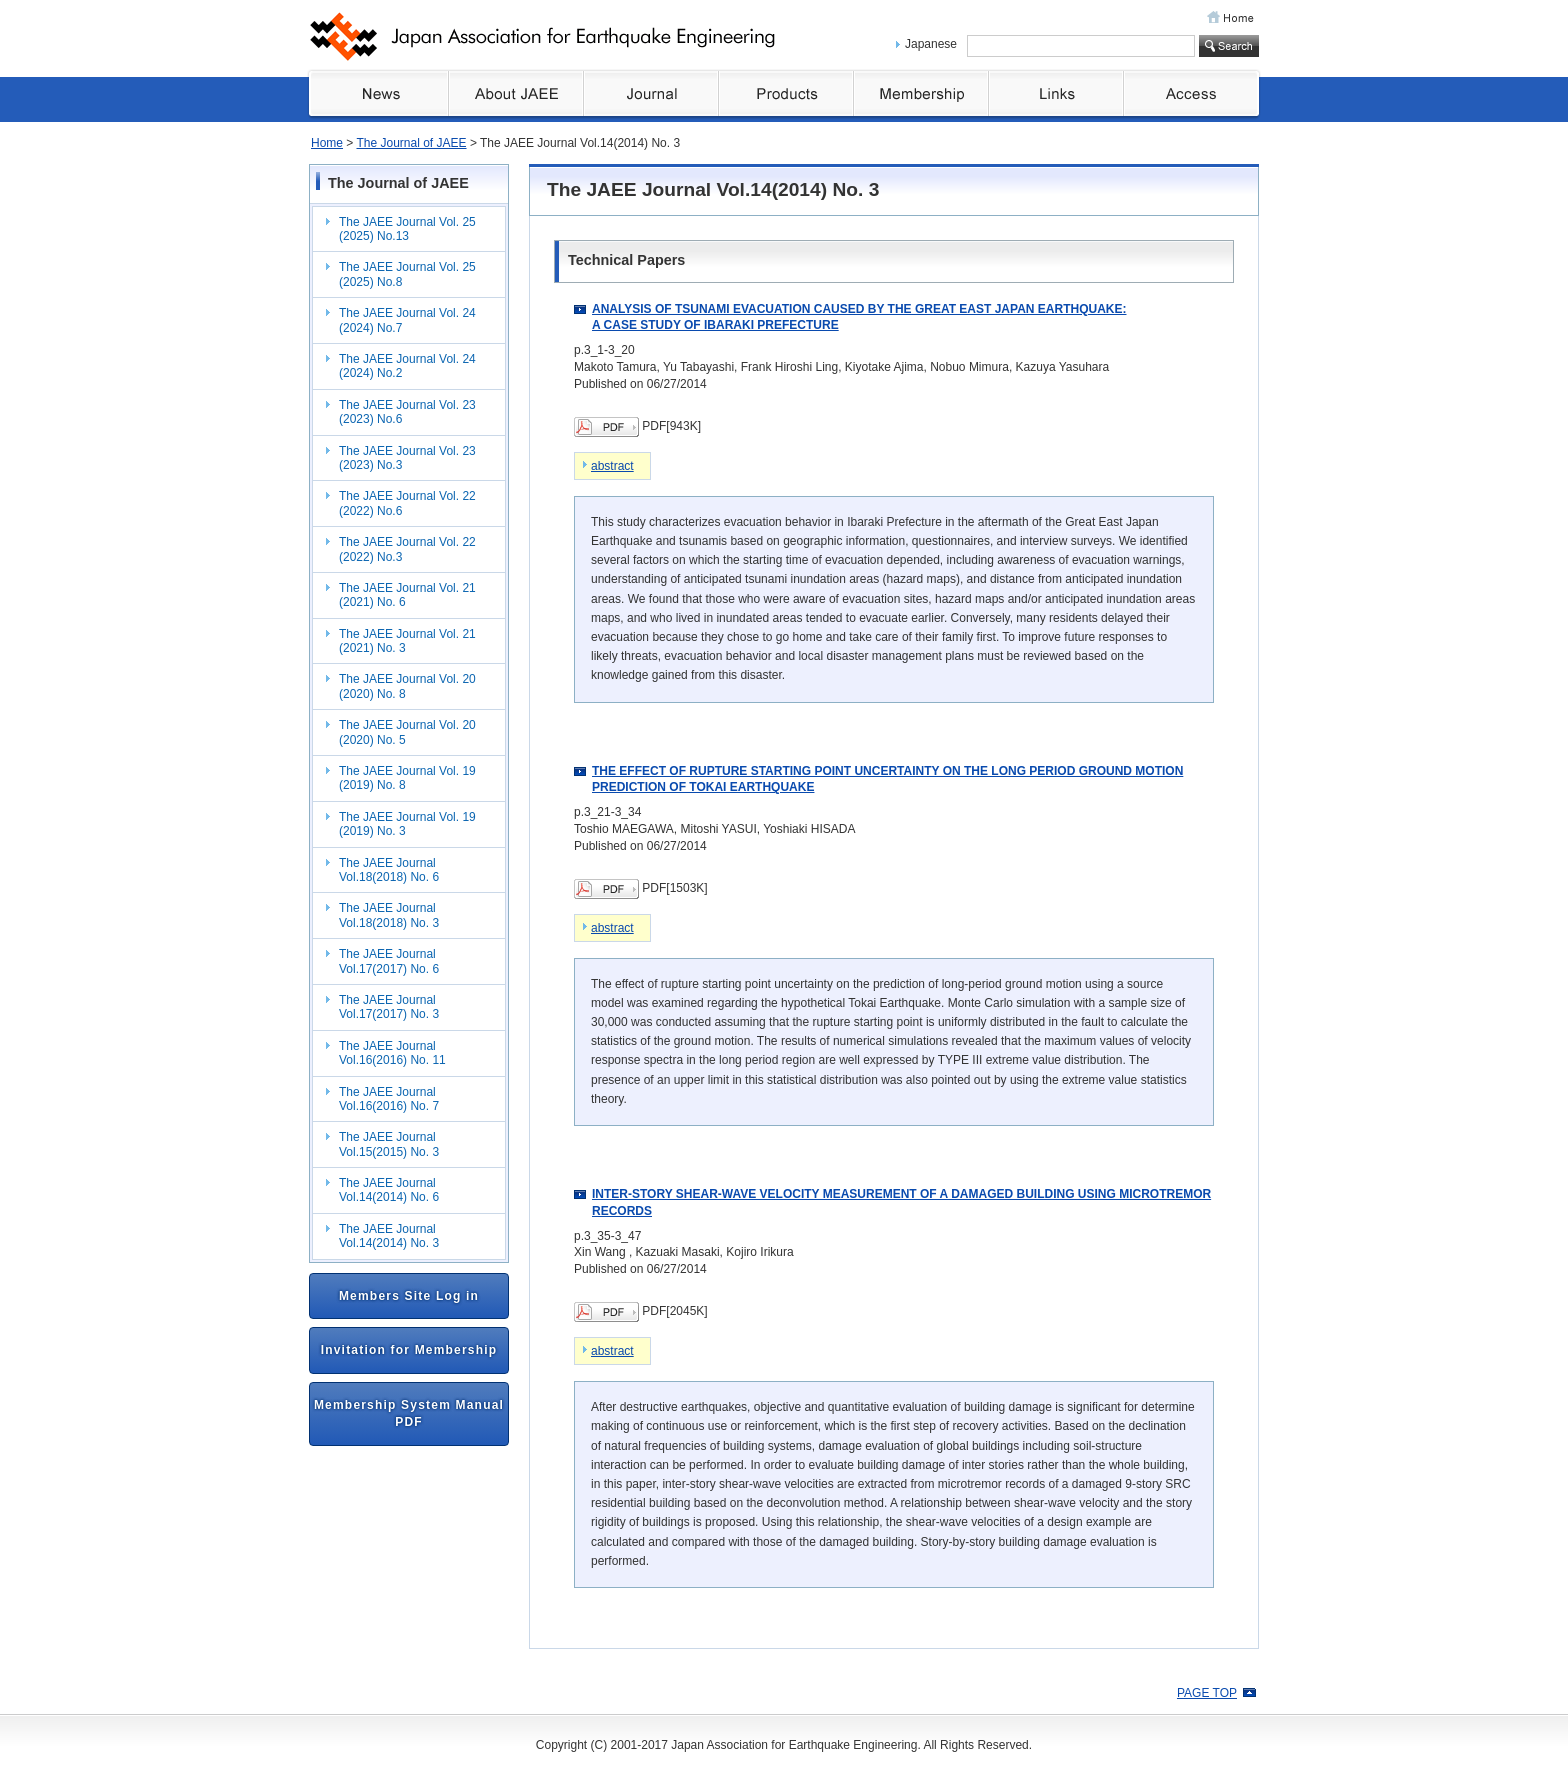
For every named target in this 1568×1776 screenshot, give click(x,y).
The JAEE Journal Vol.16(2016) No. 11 (392, 1053)
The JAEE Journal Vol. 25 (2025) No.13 (407, 229)
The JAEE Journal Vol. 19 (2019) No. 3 (407, 824)
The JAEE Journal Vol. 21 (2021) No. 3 (407, 641)
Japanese (931, 44)
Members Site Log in (409, 1296)
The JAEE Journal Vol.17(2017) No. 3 (389, 1007)
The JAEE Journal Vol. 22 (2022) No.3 (407, 549)
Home (327, 143)
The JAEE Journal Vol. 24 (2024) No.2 (407, 366)
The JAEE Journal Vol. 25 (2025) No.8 (407, 274)
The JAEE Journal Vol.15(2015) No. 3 (389, 1144)
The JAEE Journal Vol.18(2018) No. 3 (389, 915)
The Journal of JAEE (411, 143)
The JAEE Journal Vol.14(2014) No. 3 (389, 1236)
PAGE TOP (1207, 1693)
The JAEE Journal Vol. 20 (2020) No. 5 (407, 732)
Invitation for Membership (409, 1350)
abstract (612, 466)
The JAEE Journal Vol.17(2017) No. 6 (389, 961)
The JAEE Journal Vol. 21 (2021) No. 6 (407, 595)
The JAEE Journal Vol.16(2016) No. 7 (389, 1099)
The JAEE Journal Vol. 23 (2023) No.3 (407, 458)
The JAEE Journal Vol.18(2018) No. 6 (389, 870)
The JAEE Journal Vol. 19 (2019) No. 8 (407, 778)
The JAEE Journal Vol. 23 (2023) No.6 (407, 412)
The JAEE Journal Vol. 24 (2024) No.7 (407, 320)
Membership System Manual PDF (409, 1413)
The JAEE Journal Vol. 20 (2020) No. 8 (407, 686)
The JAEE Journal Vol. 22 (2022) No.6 (407, 503)
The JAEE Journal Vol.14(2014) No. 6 (389, 1190)
